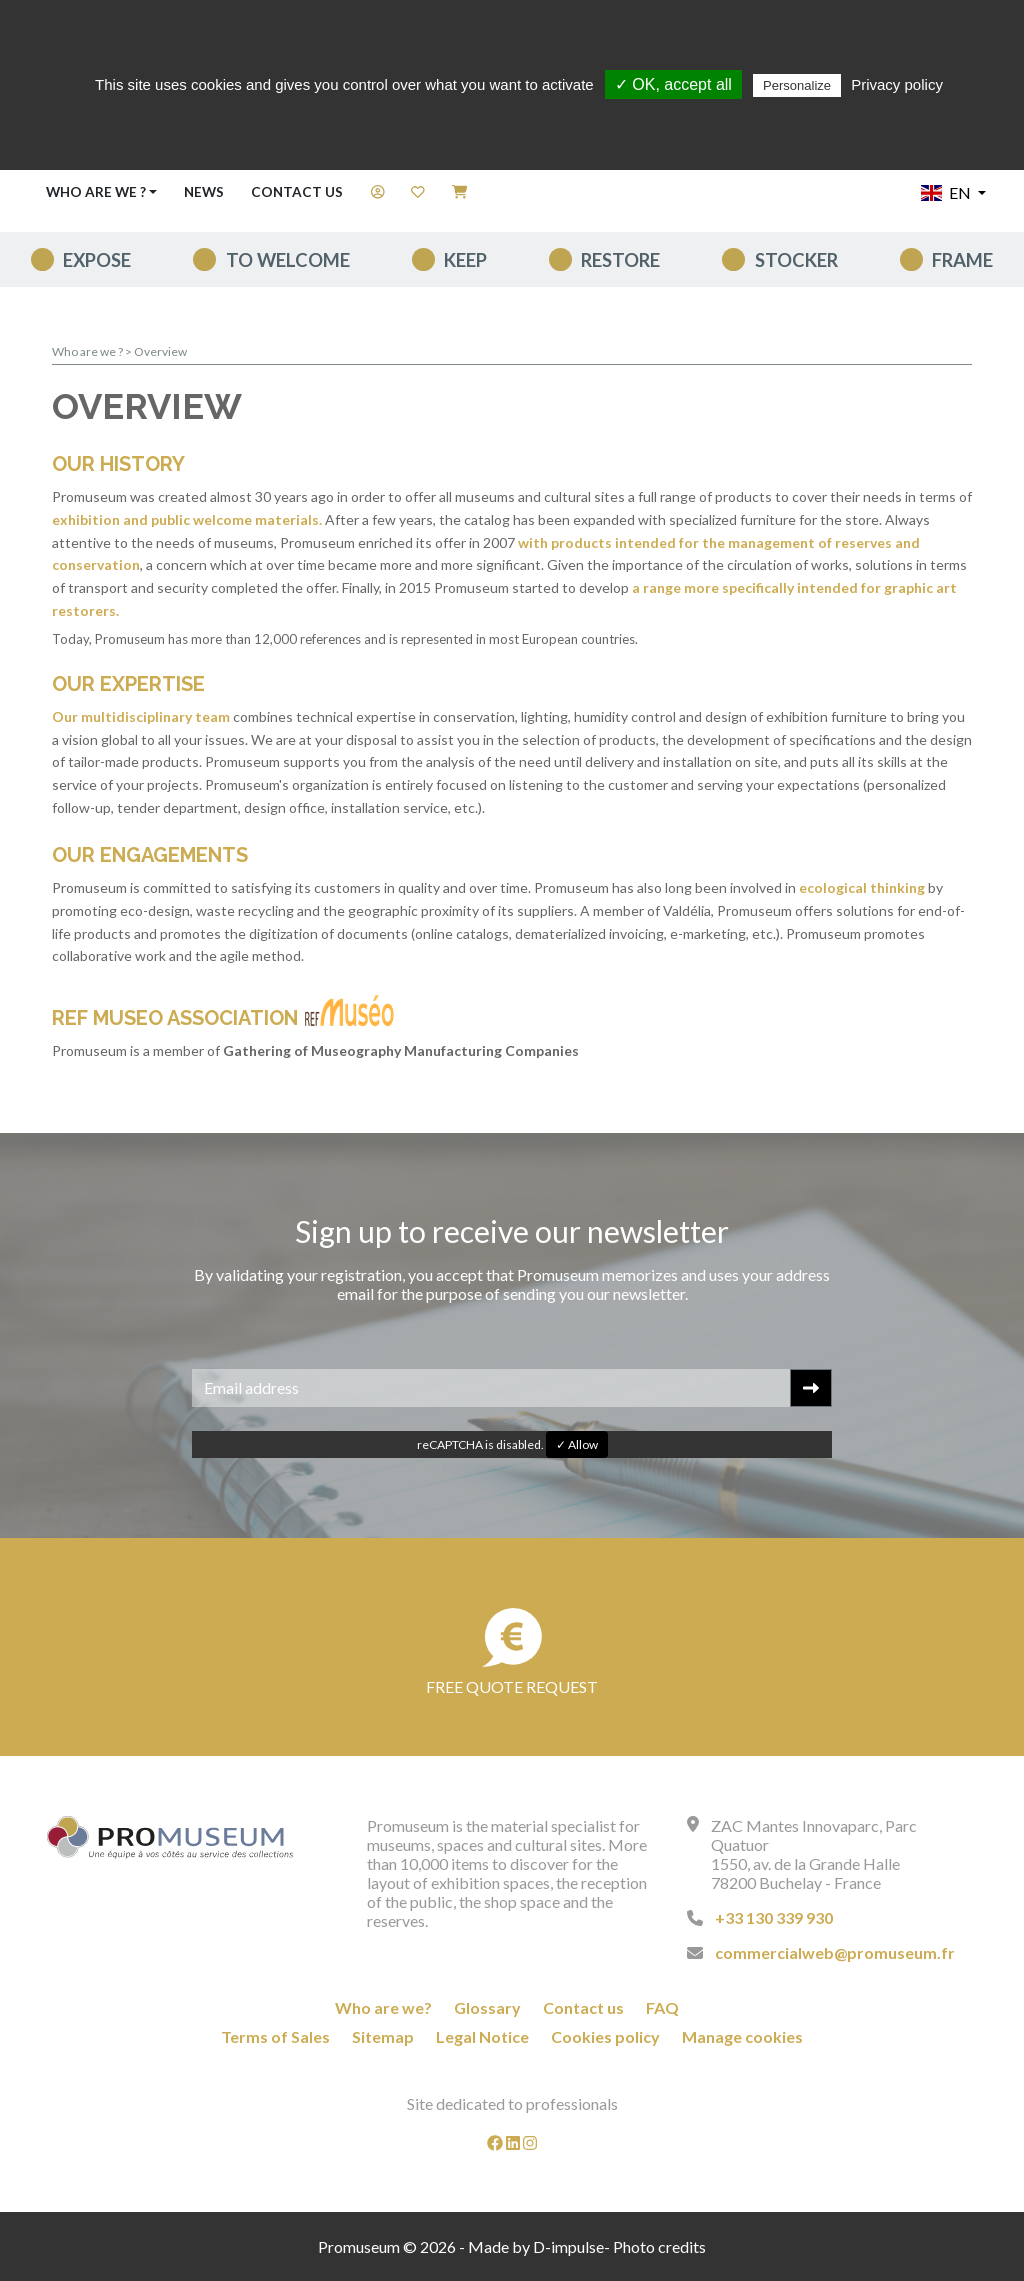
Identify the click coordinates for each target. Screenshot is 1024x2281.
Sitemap (383, 2036)
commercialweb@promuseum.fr (835, 1952)
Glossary (487, 2007)
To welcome (288, 260)
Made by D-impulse (536, 2246)
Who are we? (383, 2007)
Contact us (297, 192)
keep (465, 260)
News (204, 192)
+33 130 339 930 (774, 1917)
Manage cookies (742, 2036)
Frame (962, 260)
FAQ (662, 2007)
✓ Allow (577, 1444)
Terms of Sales (275, 2036)
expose (97, 260)
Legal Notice (482, 2036)
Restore (620, 260)
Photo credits (659, 2246)
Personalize (797, 85)
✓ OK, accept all (673, 84)
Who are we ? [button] (96, 192)
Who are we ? (87, 351)
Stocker (796, 260)
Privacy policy (897, 84)
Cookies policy (605, 2036)
